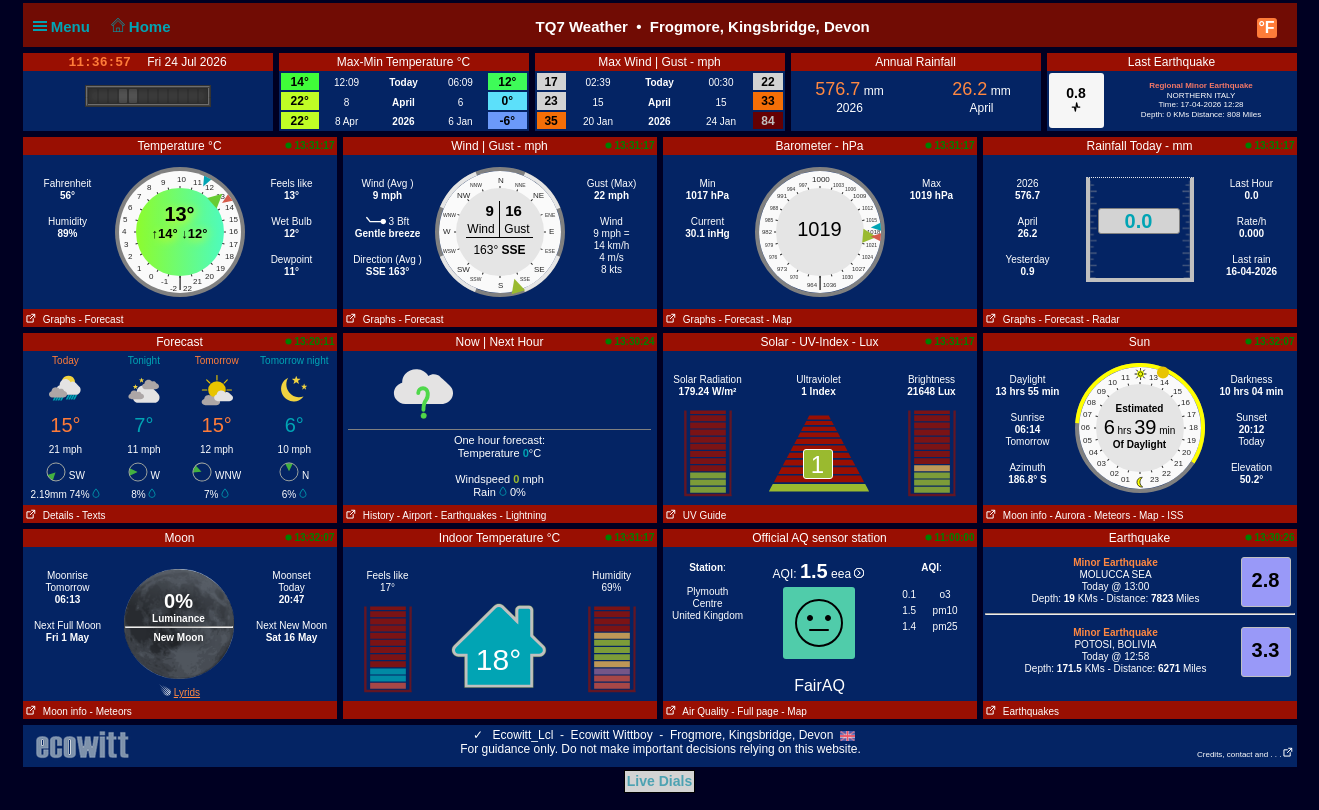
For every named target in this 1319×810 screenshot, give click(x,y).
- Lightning (523, 515)
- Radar (1102, 319)
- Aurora (1068, 515)
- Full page (754, 711)
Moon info (1015, 515)
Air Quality (696, 711)
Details (48, 515)
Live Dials (659, 781)
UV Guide (695, 515)
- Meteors (1109, 515)
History (368, 515)
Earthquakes (1021, 711)
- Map (779, 319)
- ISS (1172, 515)
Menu (66, 26)
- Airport (414, 515)
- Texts (90, 515)
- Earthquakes (466, 515)
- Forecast (100, 319)
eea (847, 574)
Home (138, 26)
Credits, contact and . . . (1245, 754)
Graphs (49, 319)
